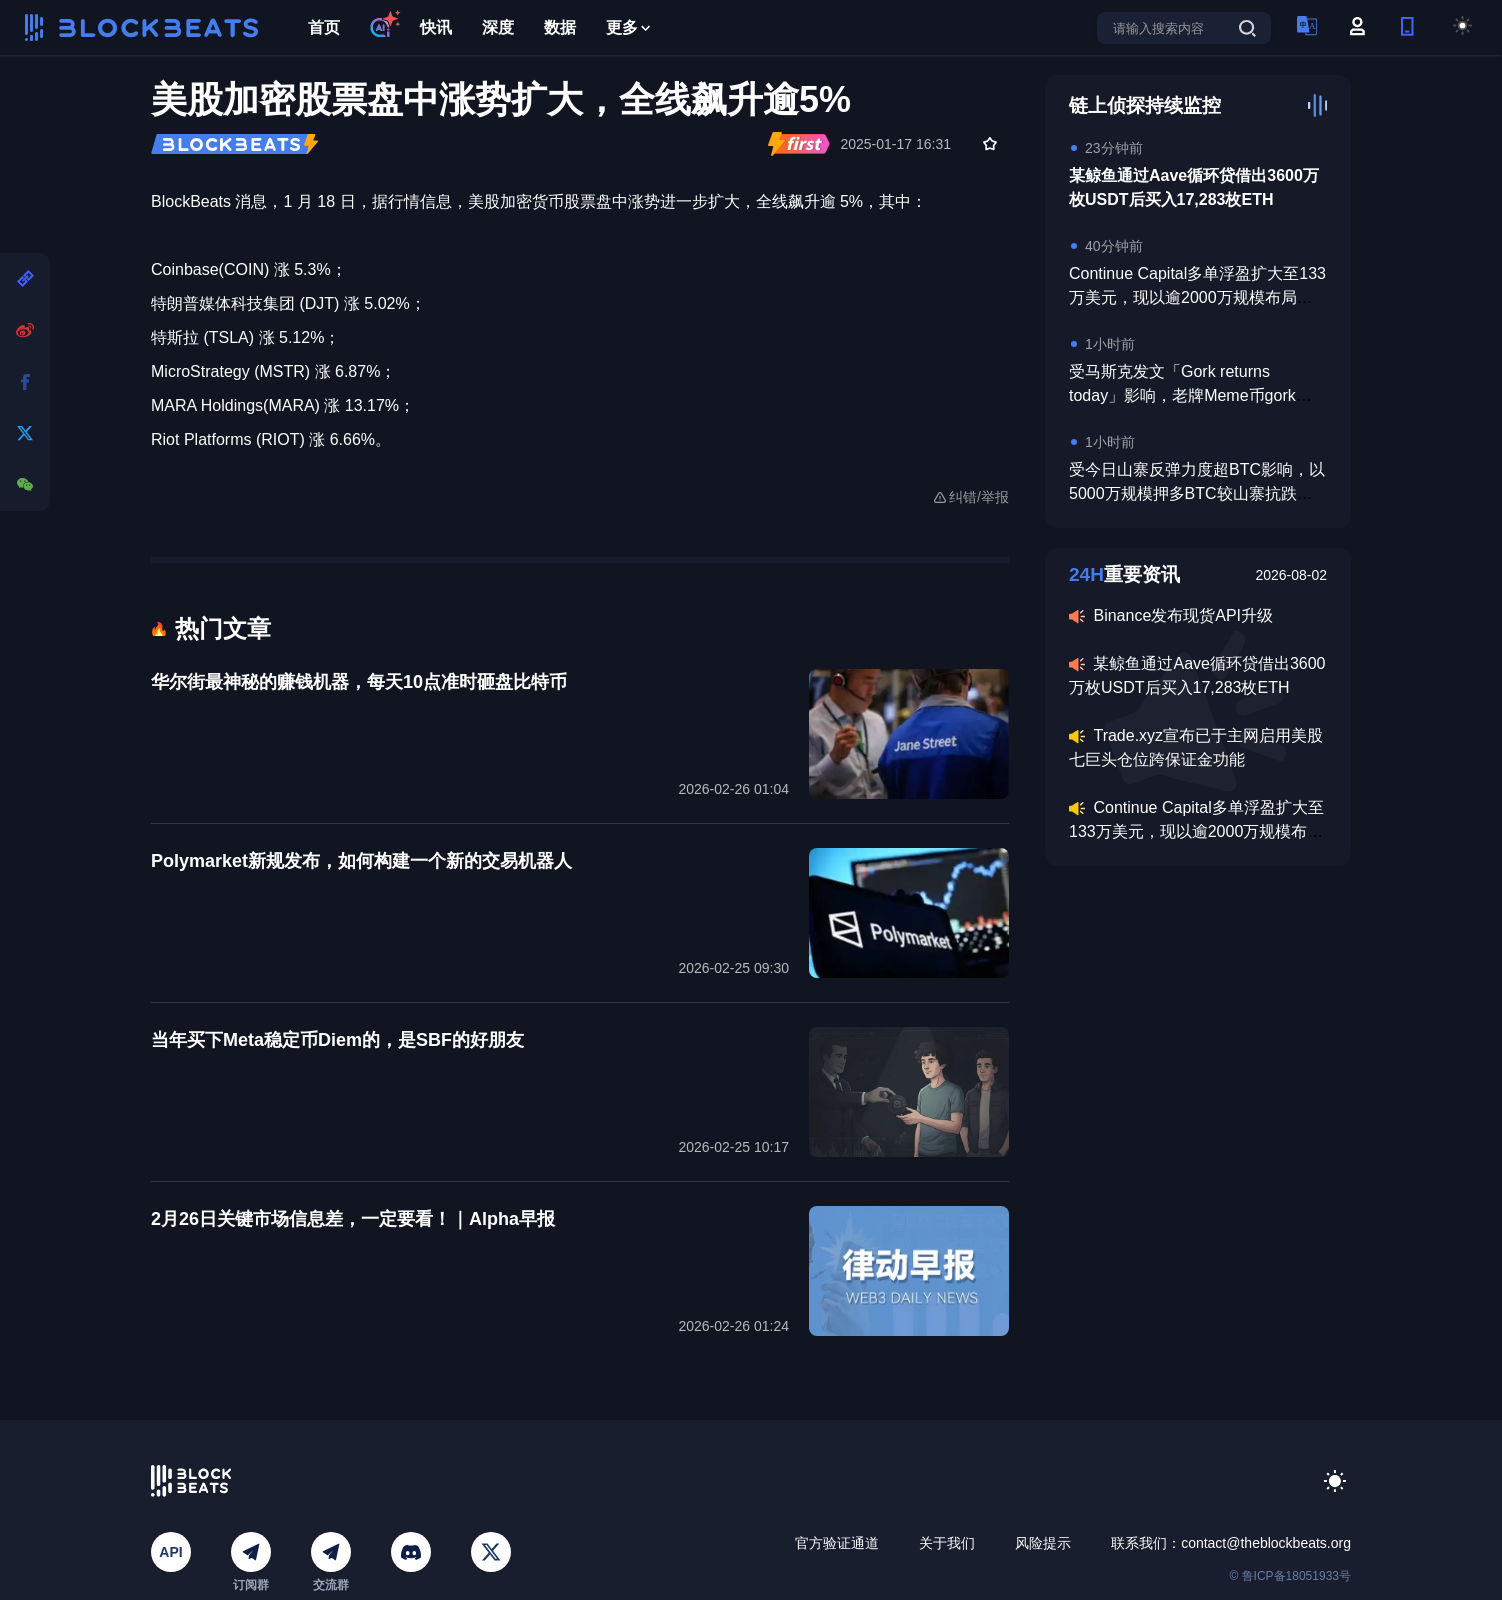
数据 (560, 27)
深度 (498, 27)
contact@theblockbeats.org (1266, 1543)
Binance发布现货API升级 (1183, 615)
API (170, 1552)
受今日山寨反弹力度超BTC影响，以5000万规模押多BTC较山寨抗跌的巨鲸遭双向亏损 (1197, 493)
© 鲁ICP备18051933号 (1290, 1576)
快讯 (436, 27)
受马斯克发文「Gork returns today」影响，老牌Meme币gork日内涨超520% (1190, 395)
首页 (324, 27)
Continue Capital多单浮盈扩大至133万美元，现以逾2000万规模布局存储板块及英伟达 (1197, 297)
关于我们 (947, 1543)
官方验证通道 (837, 1543)
